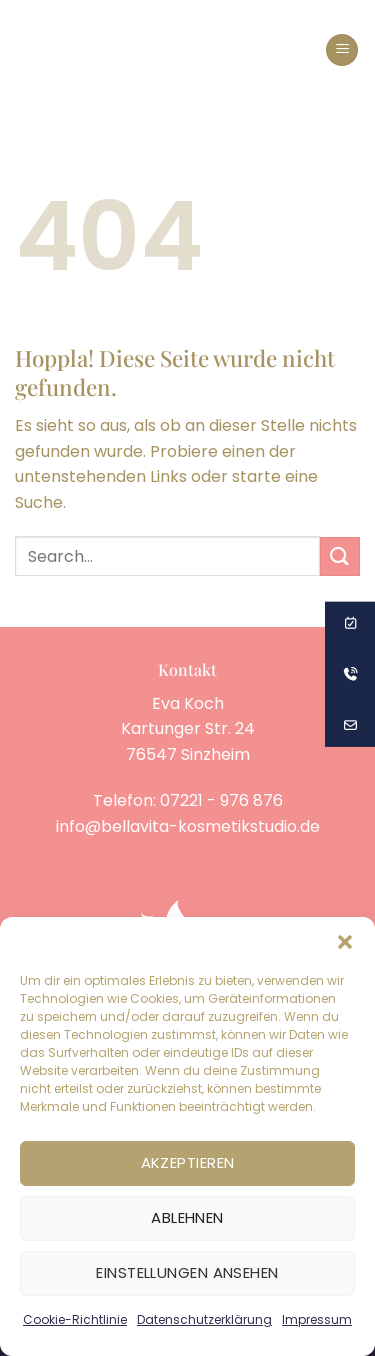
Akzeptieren (188, 1162)
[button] (345, 942)
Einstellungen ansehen (187, 1272)
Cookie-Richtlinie (75, 1319)
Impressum (317, 1319)
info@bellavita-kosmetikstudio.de (188, 826)
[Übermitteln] (340, 556)
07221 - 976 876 (221, 800)
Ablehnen (187, 1217)
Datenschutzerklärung (204, 1319)
